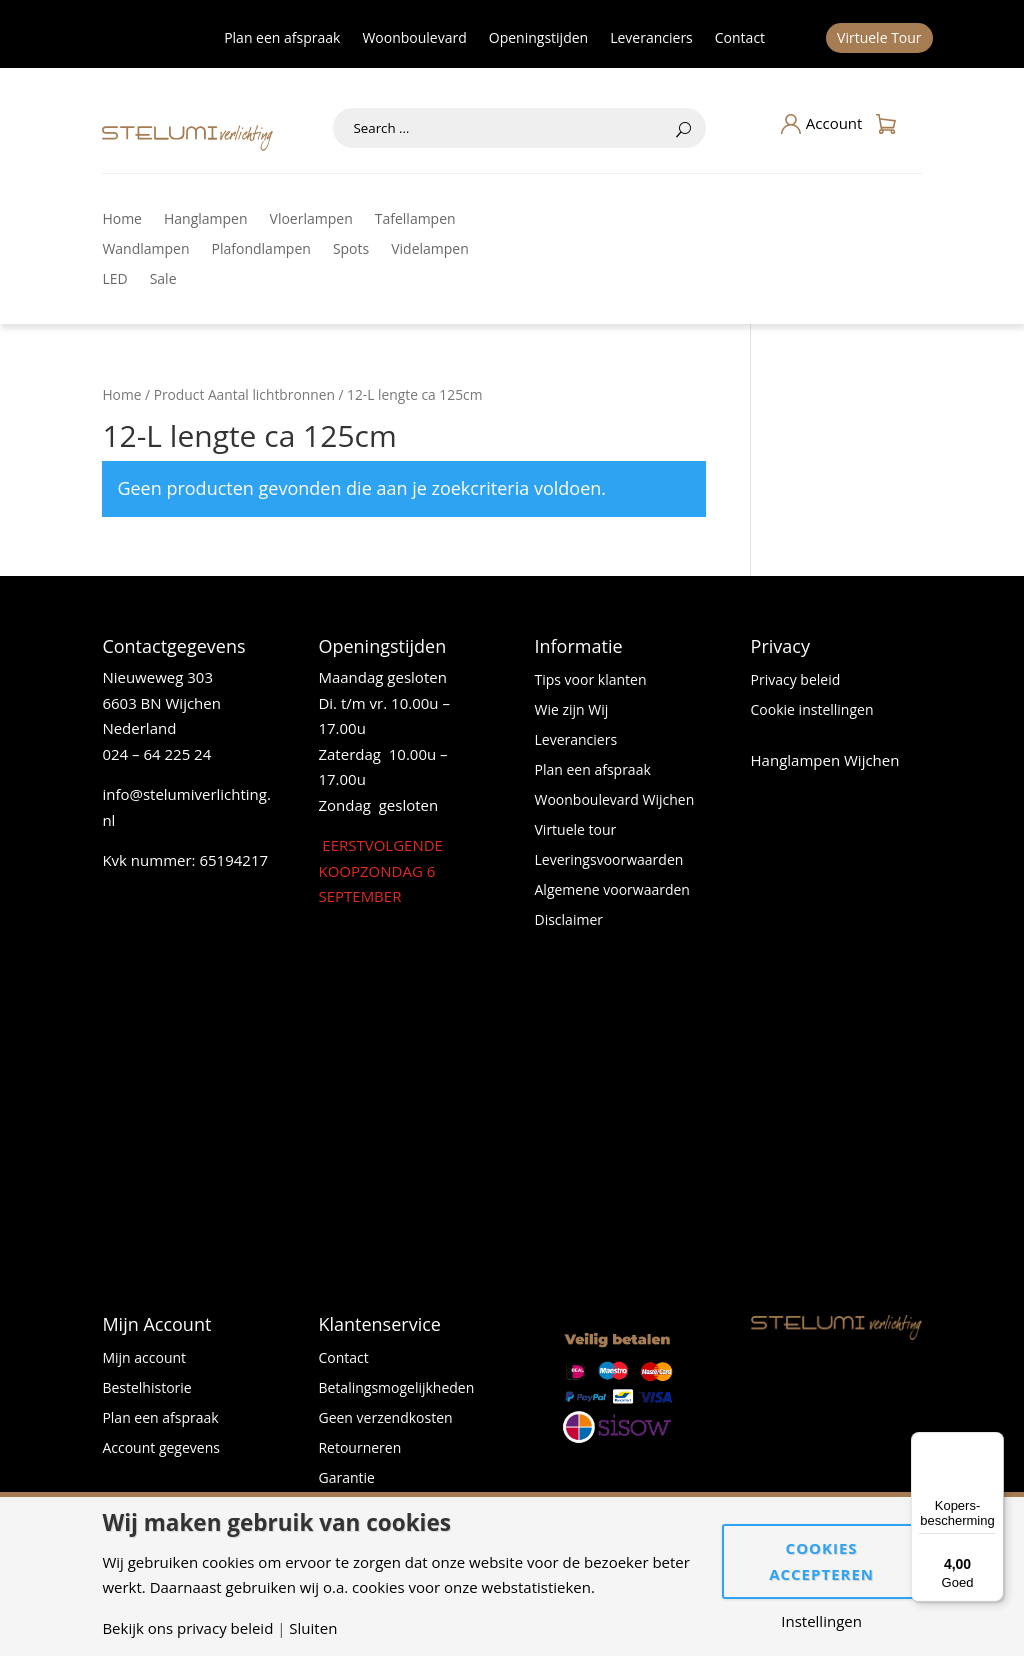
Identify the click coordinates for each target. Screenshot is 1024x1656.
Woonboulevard (414, 39)
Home (122, 220)
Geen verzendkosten (385, 1419)
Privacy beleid (796, 681)
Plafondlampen (261, 250)
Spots (351, 250)
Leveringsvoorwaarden (609, 861)
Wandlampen (145, 250)
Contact (740, 39)
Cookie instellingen (812, 711)
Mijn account (144, 1359)
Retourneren (359, 1449)
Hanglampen (206, 220)
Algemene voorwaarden (612, 891)
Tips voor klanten (591, 681)
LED (114, 280)
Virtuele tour (576, 831)
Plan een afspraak (282, 39)
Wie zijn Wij (572, 711)
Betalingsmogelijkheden (396, 1389)
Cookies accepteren (821, 1561)
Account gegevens (161, 1449)
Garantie (346, 1479)
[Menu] (992, 1444)
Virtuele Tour (879, 39)
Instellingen (821, 1621)
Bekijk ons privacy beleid (187, 1628)
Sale (163, 280)
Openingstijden (538, 39)
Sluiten (313, 1628)
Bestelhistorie (146, 1389)
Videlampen (430, 250)
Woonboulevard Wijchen (615, 801)
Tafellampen (415, 220)
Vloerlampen (311, 220)
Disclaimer (569, 921)
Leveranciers (651, 39)
